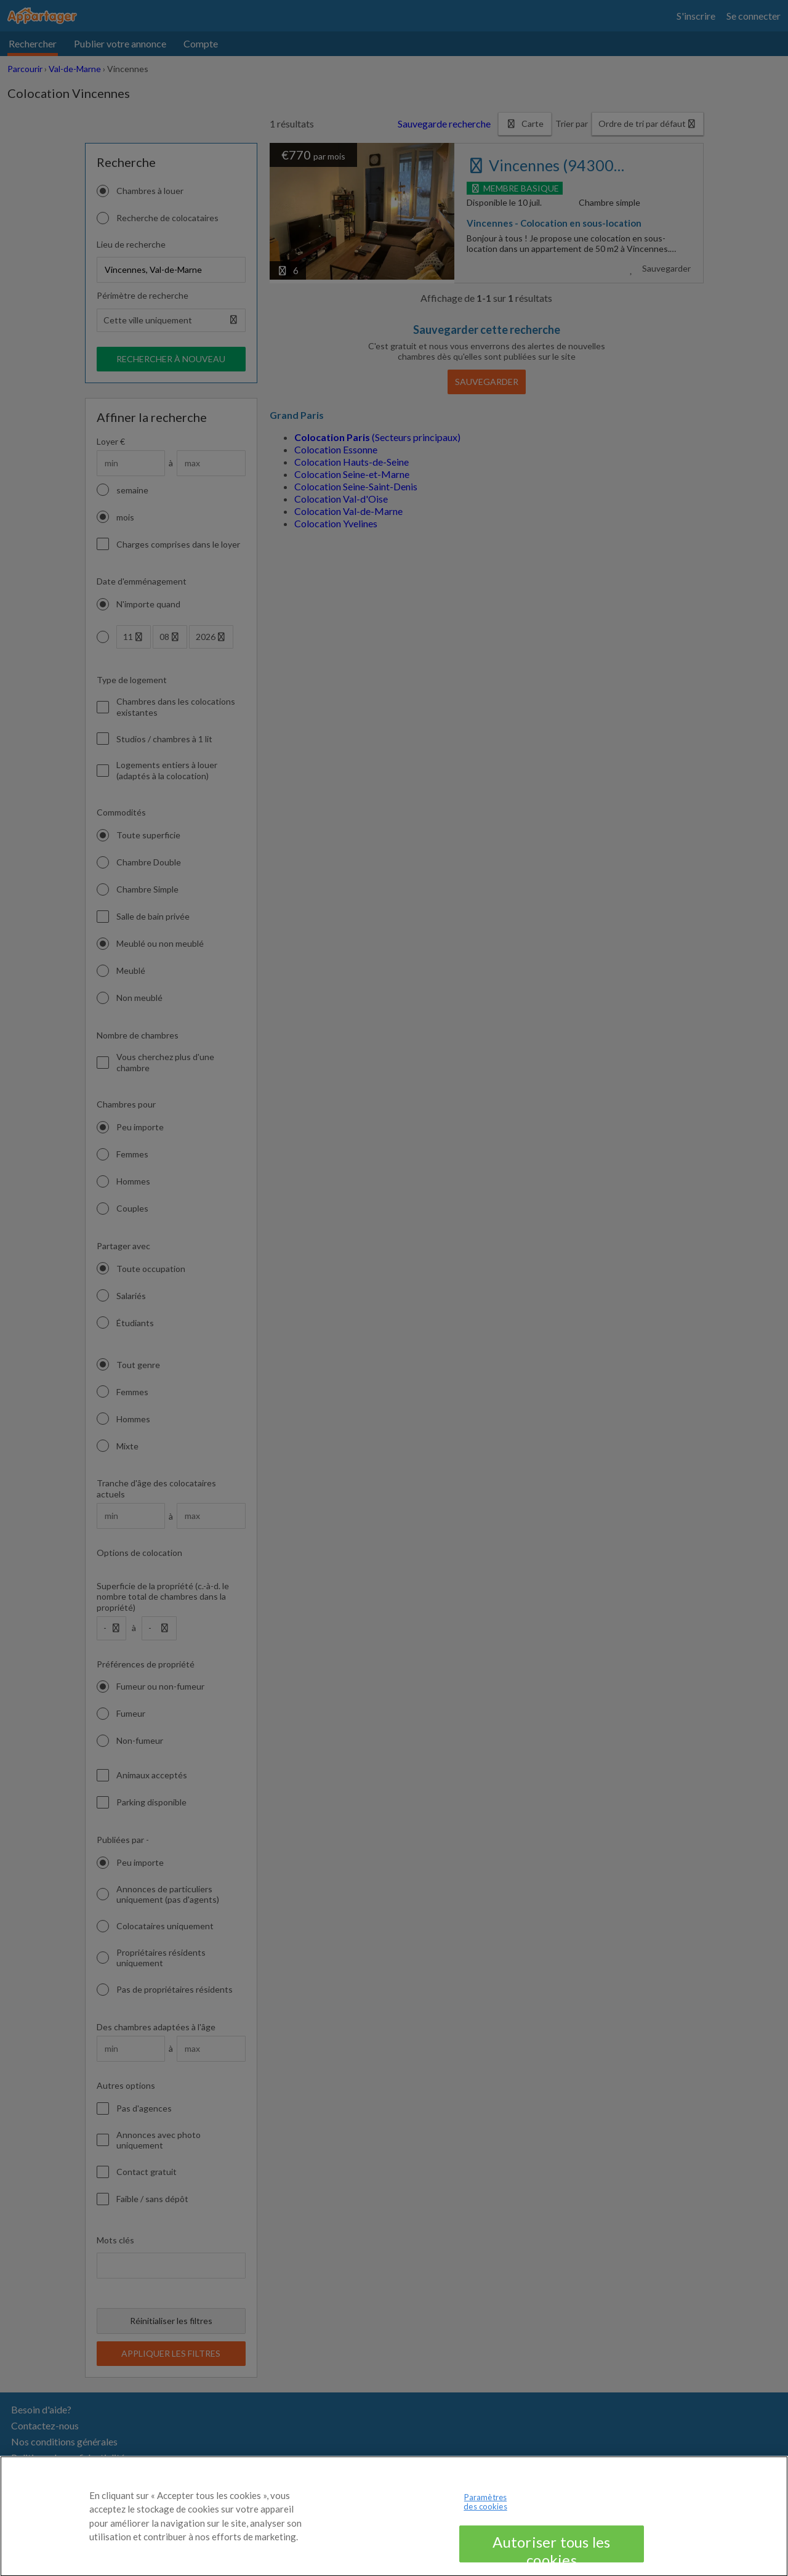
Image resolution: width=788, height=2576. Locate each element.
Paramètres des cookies (485, 2517)
